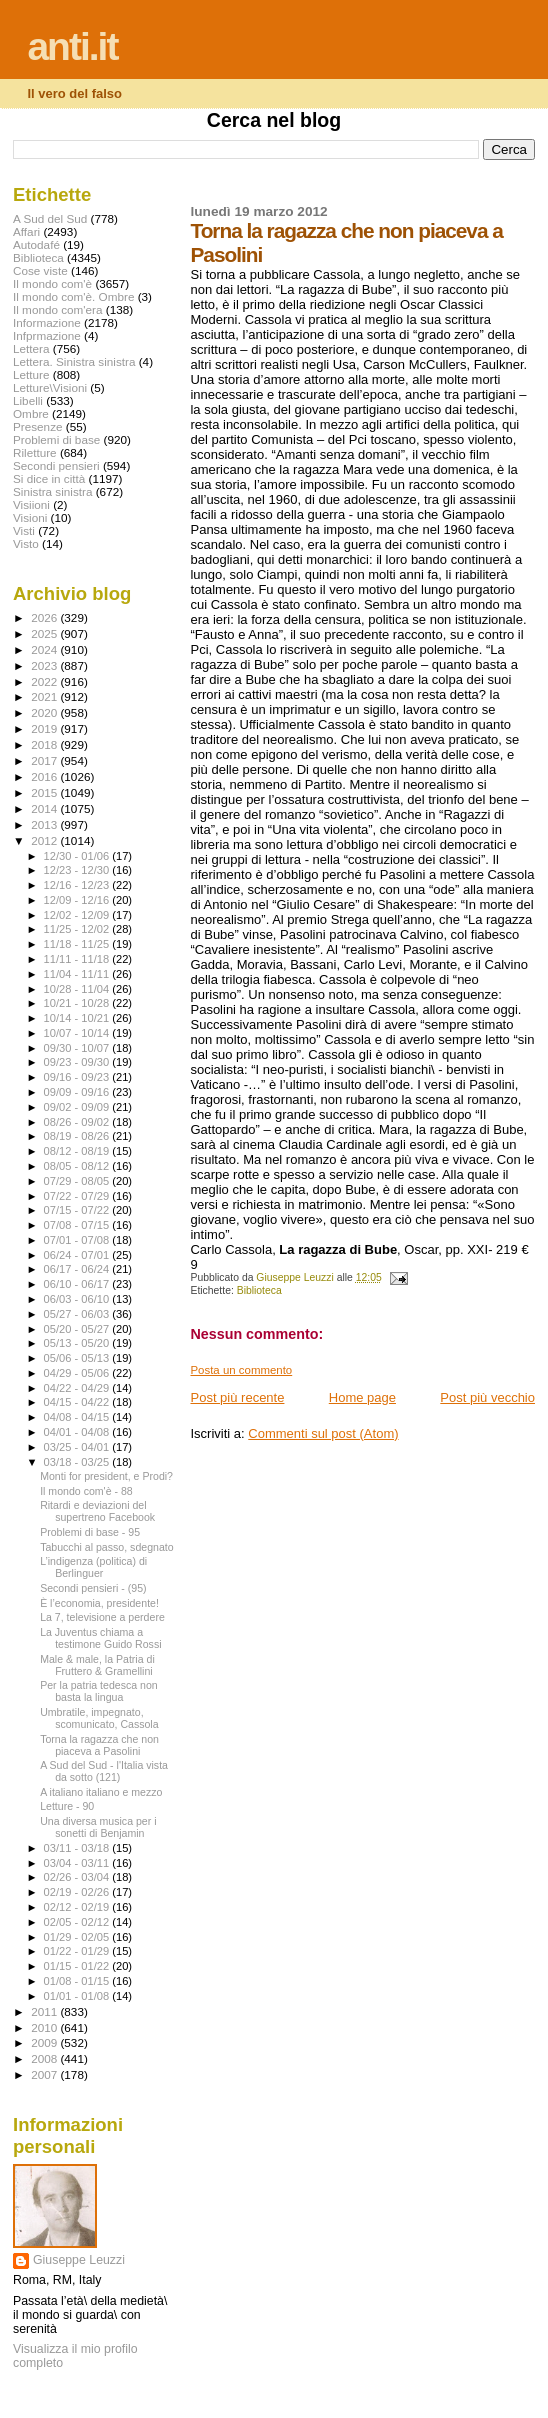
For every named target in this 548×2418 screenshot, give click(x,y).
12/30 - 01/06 (78, 856)
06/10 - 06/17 (78, 1284)
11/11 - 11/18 (78, 959)
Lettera (31, 348)
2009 (45, 2042)
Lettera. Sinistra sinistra (74, 361)
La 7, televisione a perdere (102, 1617)
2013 (45, 824)
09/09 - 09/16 (78, 1092)
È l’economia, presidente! (99, 1603)
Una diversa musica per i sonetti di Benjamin (98, 1827)
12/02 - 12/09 (78, 915)
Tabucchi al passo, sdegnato (107, 1547)
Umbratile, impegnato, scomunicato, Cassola (99, 1718)
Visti (24, 530)
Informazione (47, 322)
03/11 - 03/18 (78, 1848)
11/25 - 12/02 (78, 929)
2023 (45, 665)
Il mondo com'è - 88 (86, 1491)
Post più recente (237, 1397)
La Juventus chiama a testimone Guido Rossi (100, 1638)
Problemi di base (56, 439)
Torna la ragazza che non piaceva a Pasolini (99, 1745)
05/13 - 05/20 (78, 1343)
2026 (45, 617)
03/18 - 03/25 (78, 1462)
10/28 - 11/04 (78, 989)
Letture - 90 (67, 1806)
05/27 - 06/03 (78, 1314)
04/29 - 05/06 (78, 1373)
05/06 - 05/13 (78, 1358)
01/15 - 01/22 (78, 1966)
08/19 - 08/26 (78, 1136)
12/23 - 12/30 (78, 870)
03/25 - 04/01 (78, 1447)
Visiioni (31, 504)
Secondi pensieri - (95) (93, 1588)
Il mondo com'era (58, 309)
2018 (45, 744)
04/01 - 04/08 (78, 1432)
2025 (45, 633)
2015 (45, 792)
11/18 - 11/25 (78, 944)
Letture (31, 374)
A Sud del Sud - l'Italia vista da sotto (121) (104, 1771)
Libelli (28, 400)
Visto (26, 543)
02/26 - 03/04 (78, 1877)
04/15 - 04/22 (78, 1402)
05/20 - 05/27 (78, 1329)
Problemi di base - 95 (90, 1532)
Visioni (30, 517)
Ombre (31, 413)
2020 (45, 712)
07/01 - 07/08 (78, 1240)
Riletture (35, 452)
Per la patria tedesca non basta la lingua (99, 1691)
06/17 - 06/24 (78, 1269)
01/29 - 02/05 (78, 1937)
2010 (45, 2027)
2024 (45, 649)
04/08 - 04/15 (78, 1417)
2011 (45, 2011)
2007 (45, 2074)
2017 (45, 760)
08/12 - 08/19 (78, 1151)
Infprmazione (47, 335)
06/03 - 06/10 (78, 1299)
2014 (45, 808)
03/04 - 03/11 (78, 1863)
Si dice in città (49, 478)
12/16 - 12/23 (78, 885)
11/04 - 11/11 (78, 974)
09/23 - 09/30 (78, 1062)
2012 (45, 840)
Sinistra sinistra (52, 491)
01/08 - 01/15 (78, 1981)
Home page (362, 1397)
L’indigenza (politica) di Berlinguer (93, 1567)
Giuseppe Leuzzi (79, 2260)
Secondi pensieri (56, 465)
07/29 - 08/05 (78, 1181)
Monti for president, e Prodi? (106, 1476)
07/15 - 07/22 (78, 1210)
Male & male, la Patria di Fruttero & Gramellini (97, 1665)
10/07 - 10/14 (78, 1033)
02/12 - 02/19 (78, 1907)
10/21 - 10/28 (78, 1003)
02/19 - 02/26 (78, 1892)
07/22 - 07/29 (78, 1196)
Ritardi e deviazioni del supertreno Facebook (97, 1511)
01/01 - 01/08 (78, 1996)
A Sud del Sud (50, 218)
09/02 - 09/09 (78, 1107)
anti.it (72, 46)
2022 (45, 681)
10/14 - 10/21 (78, 1018)
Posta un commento (241, 1370)
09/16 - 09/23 (78, 1077)
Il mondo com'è (52, 283)
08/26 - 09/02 (78, 1122)
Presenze (38, 426)
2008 (45, 2058)
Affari (26, 231)
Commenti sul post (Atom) (323, 1433)
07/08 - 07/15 (78, 1225)
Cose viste (40, 270)
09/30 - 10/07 (78, 1048)
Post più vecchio (487, 1397)
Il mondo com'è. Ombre (73, 296)
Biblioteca (259, 1290)
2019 (45, 728)
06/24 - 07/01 (78, 1255)
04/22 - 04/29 (78, 1388)
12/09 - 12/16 (78, 900)
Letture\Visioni (50, 387)
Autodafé (36, 244)
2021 (45, 696)
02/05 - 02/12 (78, 1922)
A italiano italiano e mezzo (101, 1792)
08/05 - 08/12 (78, 1166)
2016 (45, 776)
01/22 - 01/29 (78, 1951)
